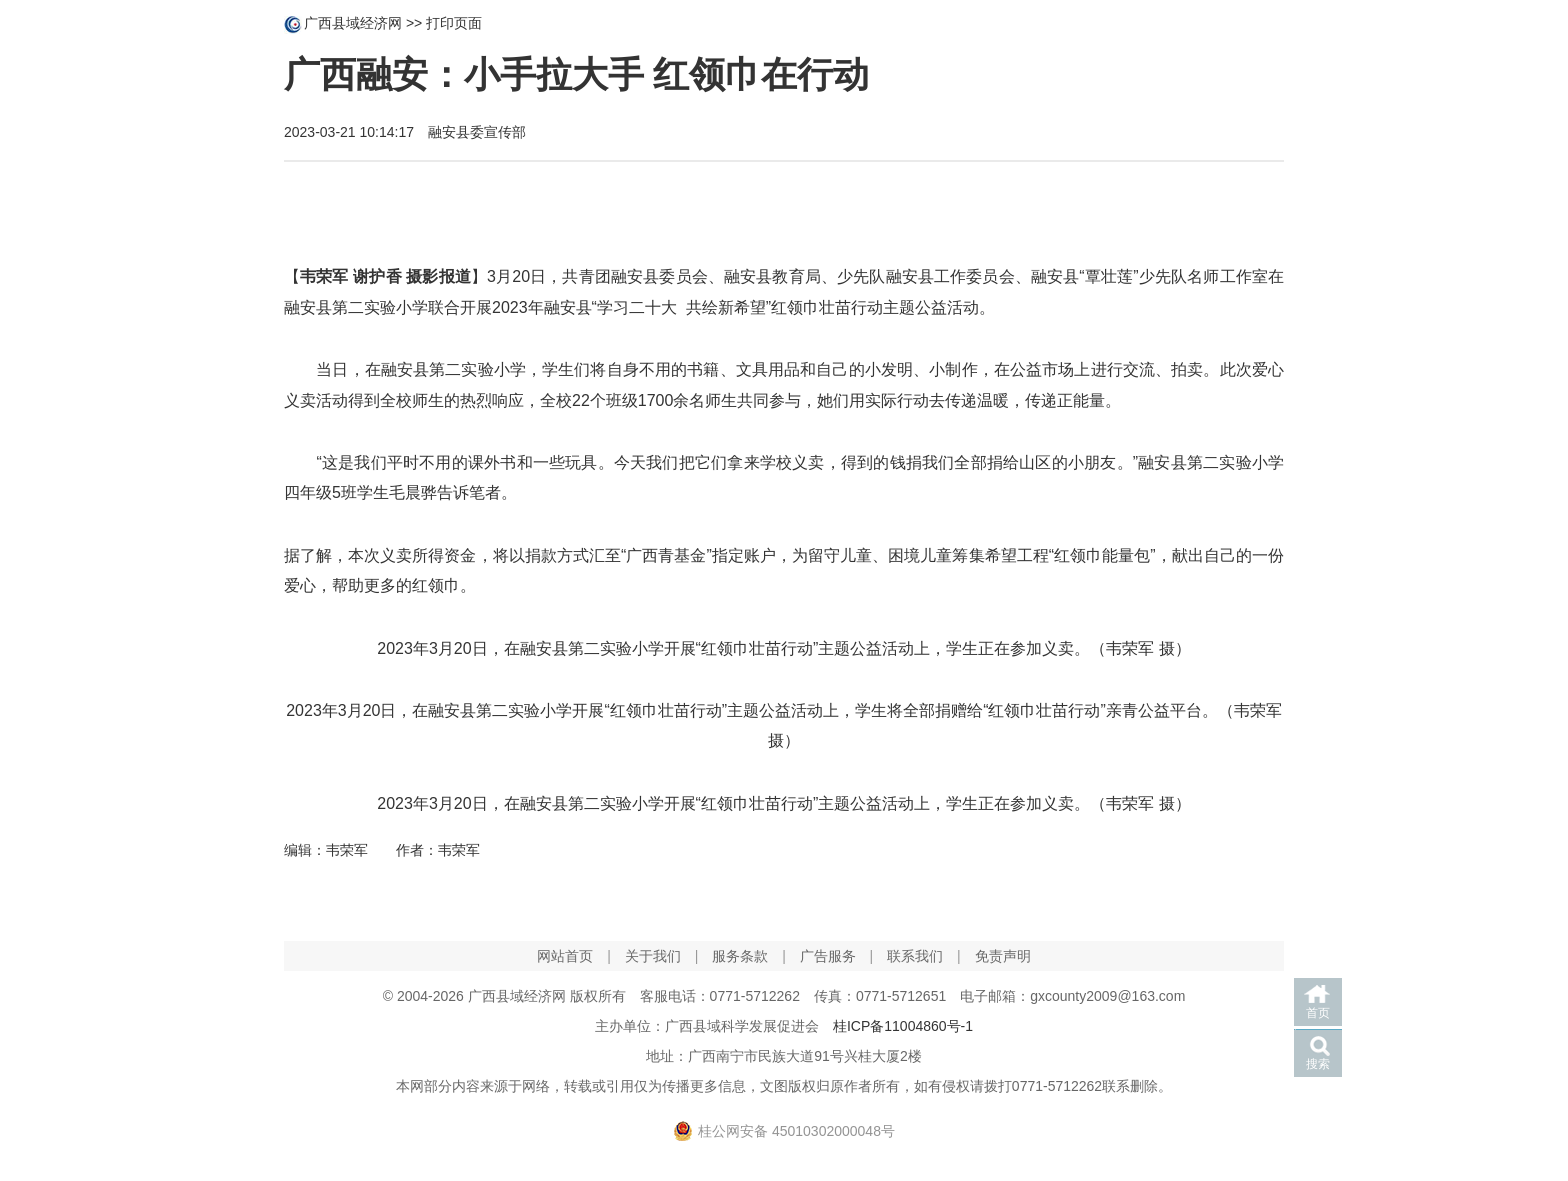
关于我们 (653, 956)
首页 (1318, 1013)
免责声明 (1003, 956)
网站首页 (565, 956)
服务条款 (740, 956)
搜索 (1318, 1064)
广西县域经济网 (353, 23)
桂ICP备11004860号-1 (903, 1026)
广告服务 (828, 956)
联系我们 (915, 956)
